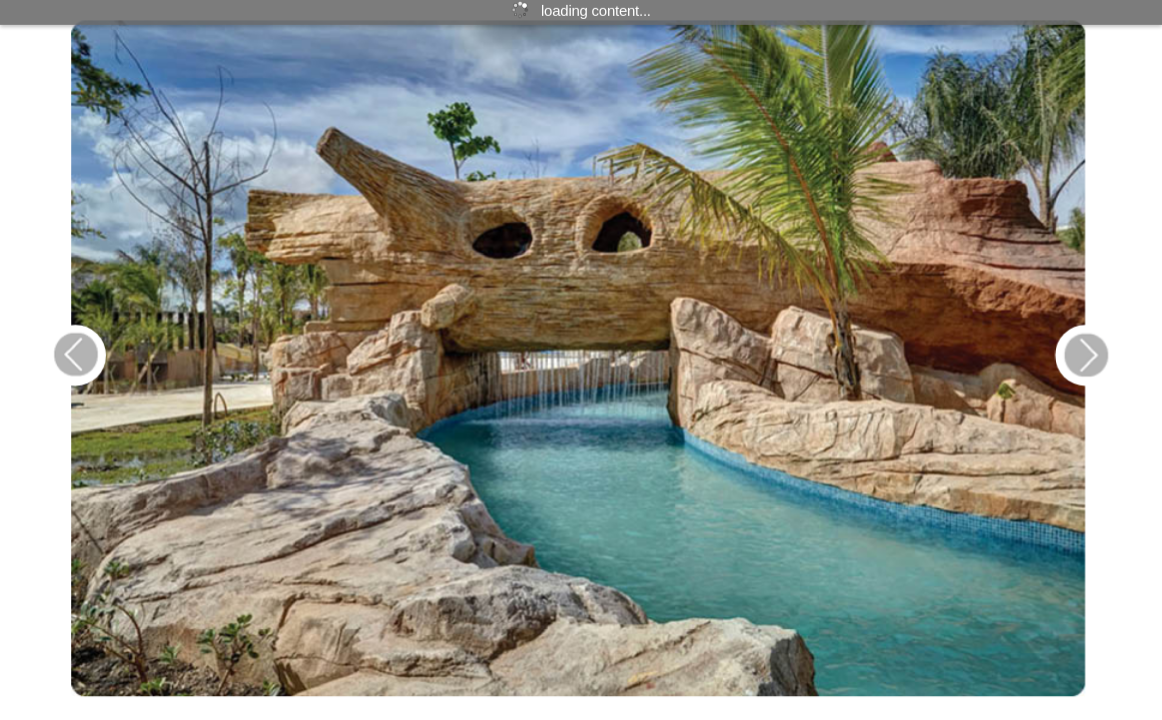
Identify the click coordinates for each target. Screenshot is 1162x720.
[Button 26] (1080, 354)
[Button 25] (73, 354)
